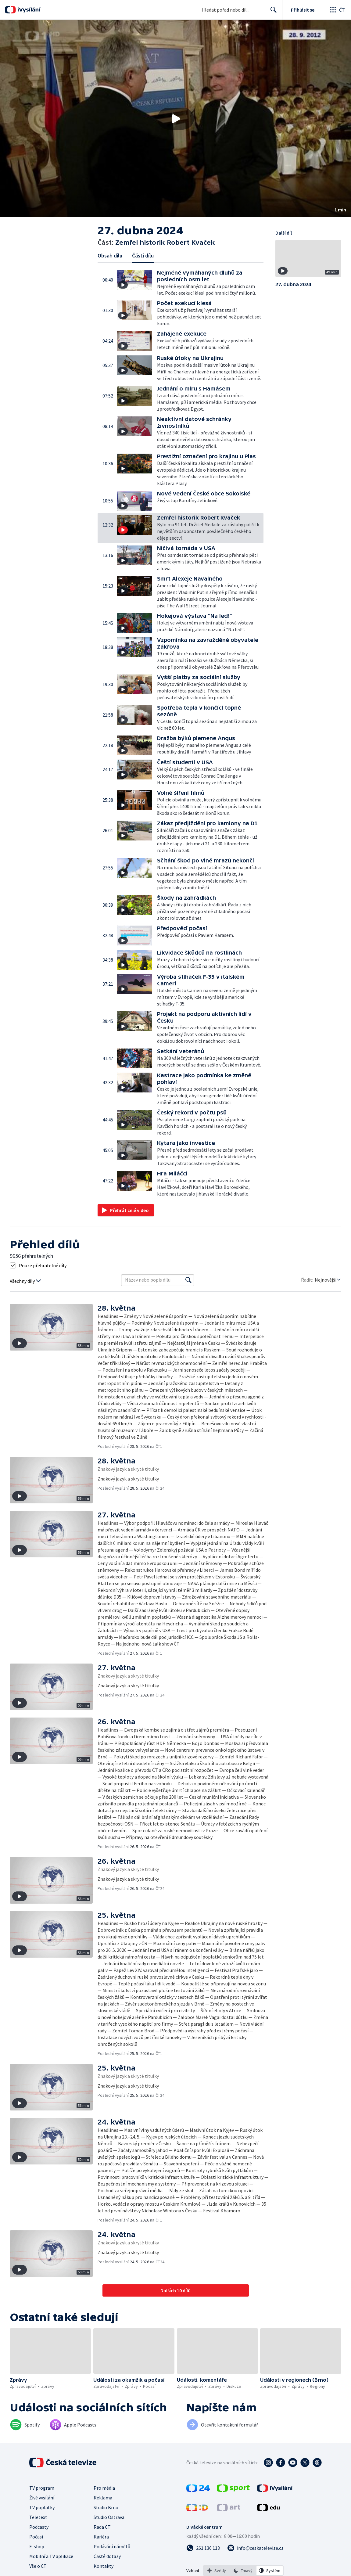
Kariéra (101, 2537)
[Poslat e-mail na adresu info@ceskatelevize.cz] (255, 2548)
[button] (175, 118)
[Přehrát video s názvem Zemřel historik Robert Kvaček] (175, 119)
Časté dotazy (107, 2556)
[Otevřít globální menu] (337, 10)
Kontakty (103, 2566)
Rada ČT (102, 2527)
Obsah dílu (110, 255)
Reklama (103, 2498)
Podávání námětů (112, 2546)
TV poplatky (42, 2507)
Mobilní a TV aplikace (51, 2556)
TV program (41, 2488)
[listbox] (243, 2570)
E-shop (36, 2546)
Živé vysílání (41, 2498)
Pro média (104, 2488)
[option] (216, 2570)
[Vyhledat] (188, 1280)
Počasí (36, 2537)
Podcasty (38, 2527)
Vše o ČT (38, 2566)
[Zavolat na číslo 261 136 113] (203, 2548)
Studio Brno (106, 2507)
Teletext (38, 2517)
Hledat (271, 12)
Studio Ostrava (109, 2517)
